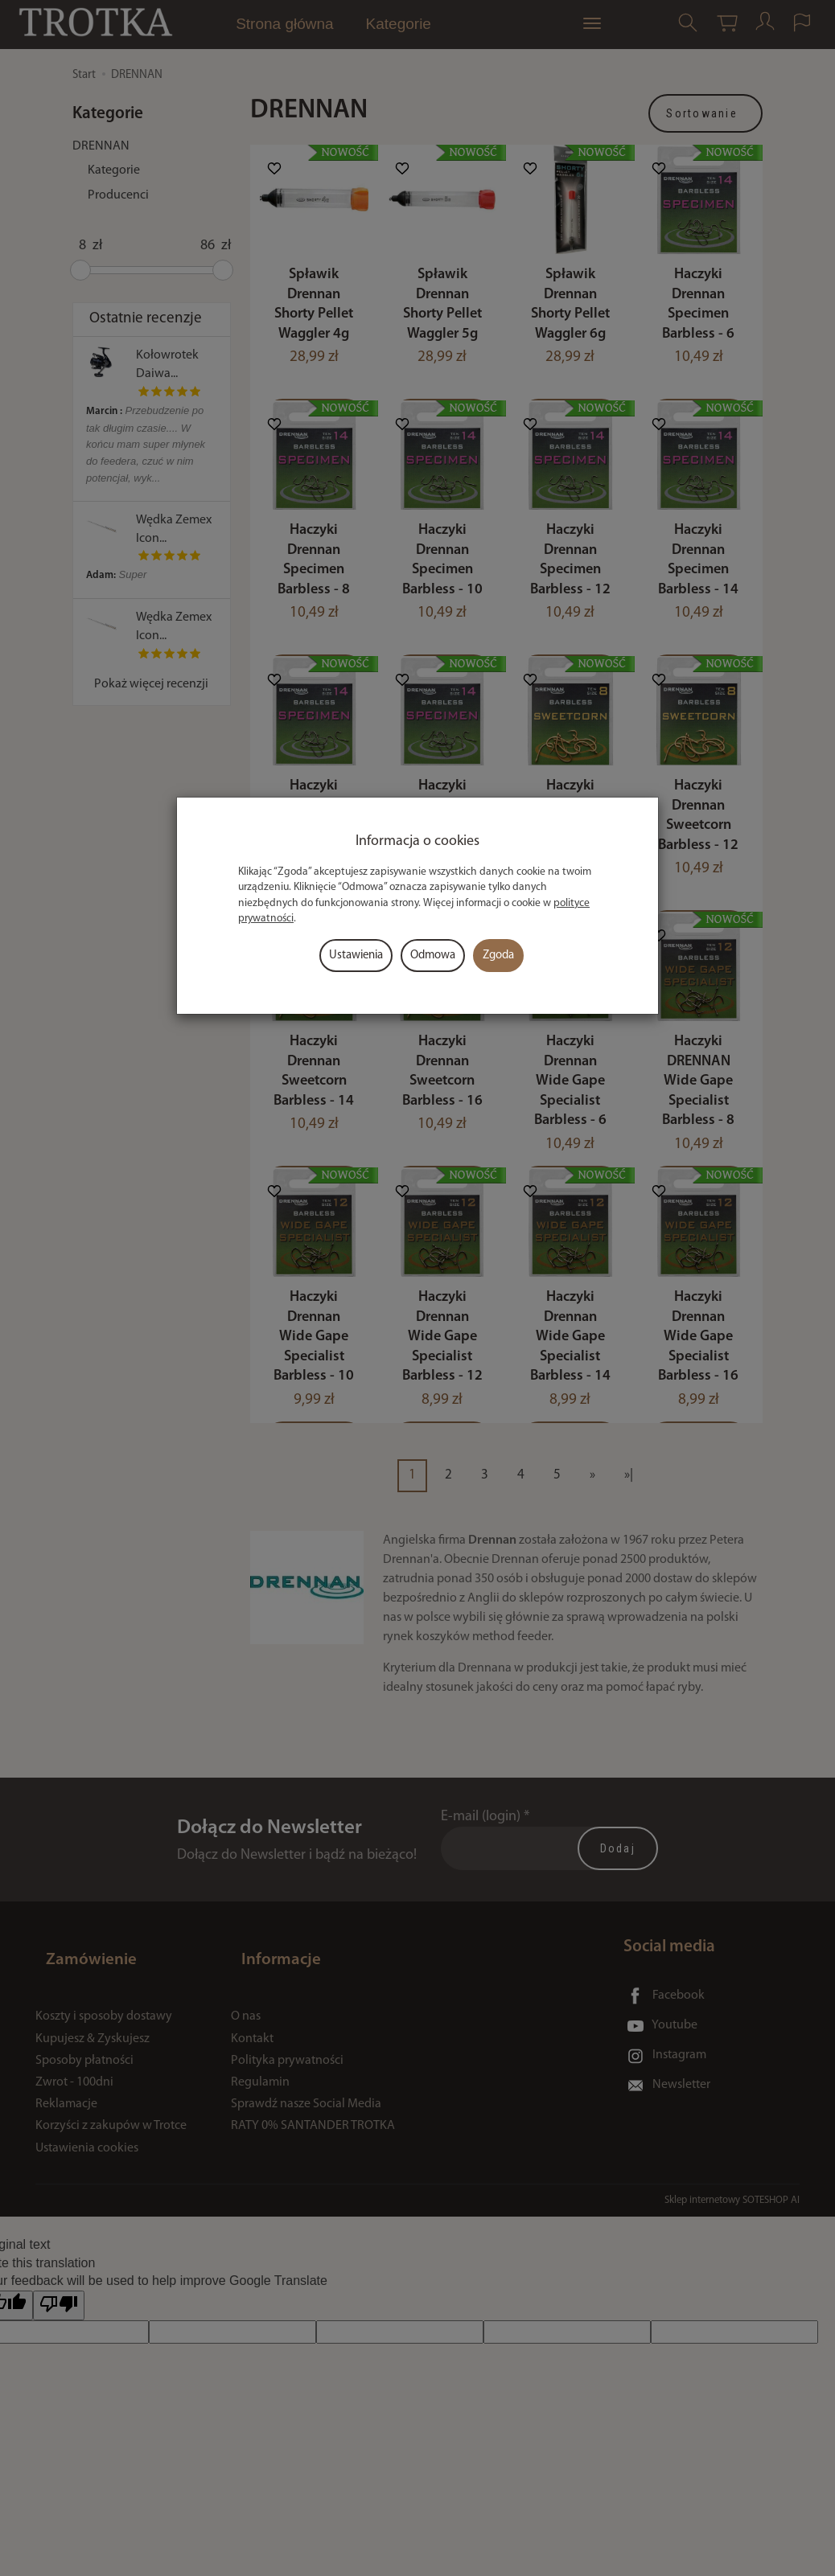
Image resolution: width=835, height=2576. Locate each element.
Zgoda (498, 956)
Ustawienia (356, 956)
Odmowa (432, 956)
